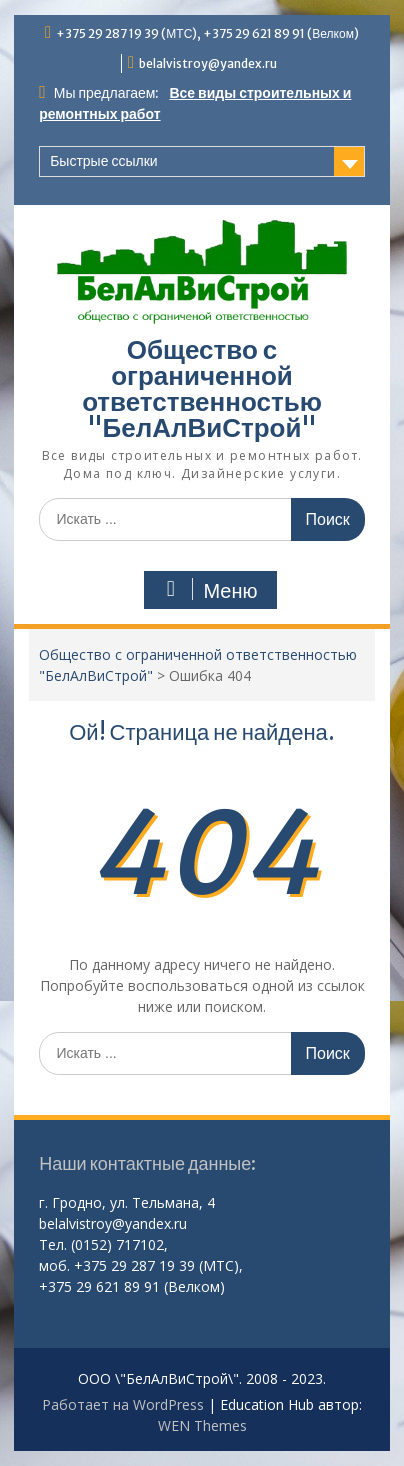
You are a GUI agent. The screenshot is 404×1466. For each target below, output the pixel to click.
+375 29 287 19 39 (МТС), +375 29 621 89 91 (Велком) (207, 33)
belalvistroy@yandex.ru (208, 63)
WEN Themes (202, 1425)
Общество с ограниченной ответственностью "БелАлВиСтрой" (202, 388)
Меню (208, 590)
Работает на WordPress (123, 1404)
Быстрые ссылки (103, 161)
